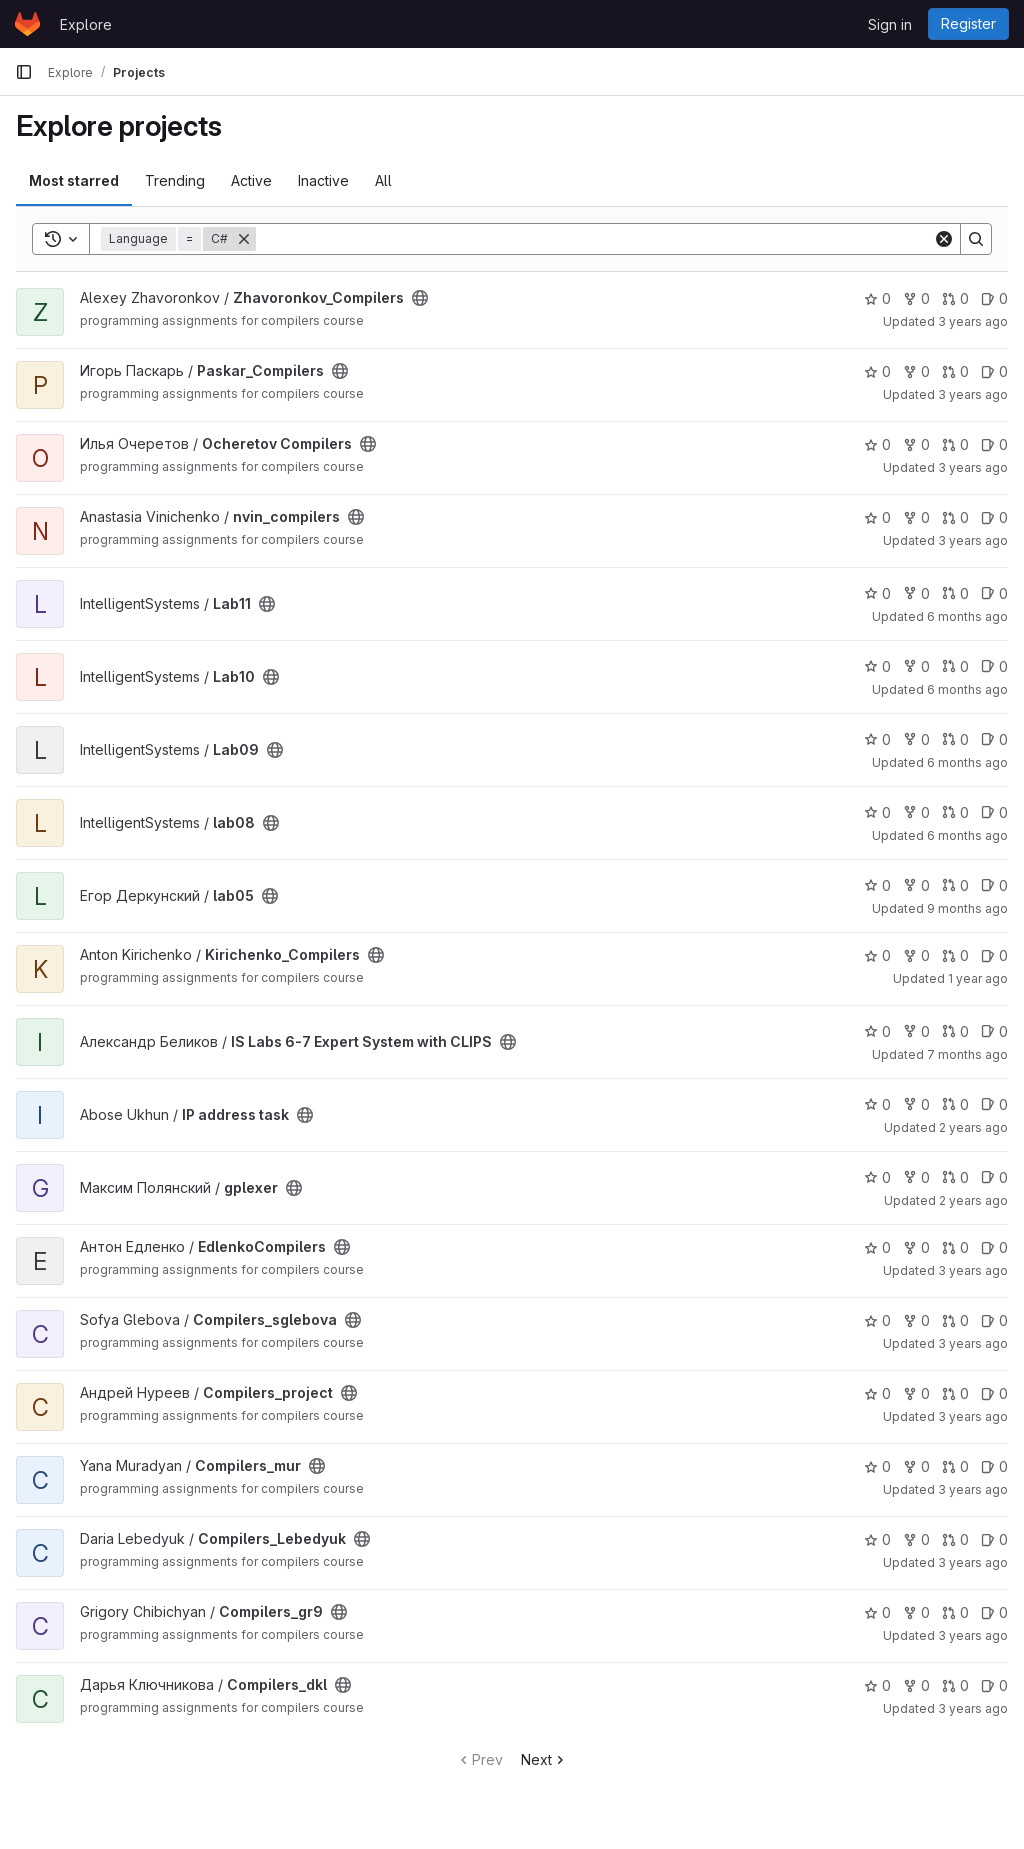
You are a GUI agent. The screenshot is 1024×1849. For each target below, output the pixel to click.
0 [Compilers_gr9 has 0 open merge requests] (955, 1612)
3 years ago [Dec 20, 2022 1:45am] (973, 1708)
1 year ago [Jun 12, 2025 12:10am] (978, 978)
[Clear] (944, 239)
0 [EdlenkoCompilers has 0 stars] (877, 1247)
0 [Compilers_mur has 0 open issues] (994, 1466)
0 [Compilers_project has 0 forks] (916, 1393)
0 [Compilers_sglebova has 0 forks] (916, 1320)
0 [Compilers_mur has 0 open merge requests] (955, 1466)
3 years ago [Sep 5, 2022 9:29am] (973, 394)
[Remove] (244, 239)
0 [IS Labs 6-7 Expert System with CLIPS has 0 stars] (877, 1031)
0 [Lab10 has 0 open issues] (994, 666)
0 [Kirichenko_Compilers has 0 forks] (916, 955)
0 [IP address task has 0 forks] (916, 1104)
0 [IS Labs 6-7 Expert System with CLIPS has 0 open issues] (994, 1031)
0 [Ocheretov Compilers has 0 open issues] (994, 444)
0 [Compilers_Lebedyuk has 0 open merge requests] (955, 1539)
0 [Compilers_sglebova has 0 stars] (877, 1320)
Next (544, 1759)
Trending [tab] (175, 180)
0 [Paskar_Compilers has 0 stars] (877, 371)
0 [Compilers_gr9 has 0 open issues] (994, 1612)
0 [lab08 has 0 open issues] (994, 812)
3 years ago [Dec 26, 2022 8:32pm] (973, 1562)
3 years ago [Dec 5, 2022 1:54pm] (973, 467)
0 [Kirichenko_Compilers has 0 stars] (877, 955)
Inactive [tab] (323, 180)
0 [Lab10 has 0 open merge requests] (955, 666)
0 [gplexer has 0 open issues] (994, 1177)
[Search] (594, 239)
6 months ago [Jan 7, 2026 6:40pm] (967, 616)
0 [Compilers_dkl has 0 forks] (916, 1685)
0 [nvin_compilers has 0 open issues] (994, 517)
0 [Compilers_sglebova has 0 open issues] (994, 1320)
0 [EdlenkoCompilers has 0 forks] (916, 1247)
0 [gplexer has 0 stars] (877, 1177)
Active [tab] (251, 180)
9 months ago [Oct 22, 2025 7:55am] (967, 908)
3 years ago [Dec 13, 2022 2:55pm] (973, 1270)
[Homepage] (27, 24)
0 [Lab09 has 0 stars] (877, 739)
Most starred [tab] (74, 180)
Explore (86, 24)
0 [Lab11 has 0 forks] (916, 593)
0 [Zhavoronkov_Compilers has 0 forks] (916, 298)
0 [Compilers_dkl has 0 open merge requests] (955, 1685)
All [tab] (383, 180)
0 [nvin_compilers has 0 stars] (877, 517)
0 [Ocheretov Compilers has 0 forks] (916, 444)
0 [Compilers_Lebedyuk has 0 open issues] (994, 1539)
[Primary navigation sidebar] (24, 72)
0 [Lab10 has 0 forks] (916, 666)
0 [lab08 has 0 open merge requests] (955, 812)
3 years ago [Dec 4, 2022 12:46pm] (973, 321)
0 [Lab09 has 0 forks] (916, 739)
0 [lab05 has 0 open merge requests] (955, 885)
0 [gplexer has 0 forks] (916, 1177)
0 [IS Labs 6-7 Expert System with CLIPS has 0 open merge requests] (955, 1031)
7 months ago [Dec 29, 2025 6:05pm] (967, 1054)
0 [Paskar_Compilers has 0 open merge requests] (955, 371)
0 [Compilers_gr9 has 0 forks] (916, 1612)
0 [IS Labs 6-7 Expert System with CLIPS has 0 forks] (916, 1031)
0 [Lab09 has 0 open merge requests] (955, 739)
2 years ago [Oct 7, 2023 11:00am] (973, 1200)
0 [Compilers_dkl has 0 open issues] (994, 1685)
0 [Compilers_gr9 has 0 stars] (877, 1612)
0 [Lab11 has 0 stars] (877, 593)
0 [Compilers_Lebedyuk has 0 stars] (877, 1539)
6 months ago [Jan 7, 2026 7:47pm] (967, 835)
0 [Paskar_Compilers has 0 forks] (916, 371)
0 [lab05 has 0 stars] (877, 885)
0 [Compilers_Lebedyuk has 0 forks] (916, 1539)
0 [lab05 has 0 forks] (916, 885)
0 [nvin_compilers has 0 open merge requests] (955, 517)
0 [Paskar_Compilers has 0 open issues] (994, 371)
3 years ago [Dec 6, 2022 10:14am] (973, 540)
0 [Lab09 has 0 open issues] (994, 739)
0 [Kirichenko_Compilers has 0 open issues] (994, 955)
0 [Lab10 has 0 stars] (877, 666)
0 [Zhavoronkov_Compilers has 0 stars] (877, 298)
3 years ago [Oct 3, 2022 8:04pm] (973, 1343)
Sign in (890, 24)
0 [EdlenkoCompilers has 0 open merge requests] (955, 1247)
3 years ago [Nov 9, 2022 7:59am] (973, 1416)
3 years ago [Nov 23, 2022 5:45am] (973, 1635)
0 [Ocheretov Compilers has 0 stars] (877, 444)
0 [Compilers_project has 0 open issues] (994, 1393)
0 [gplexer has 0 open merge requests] (955, 1177)
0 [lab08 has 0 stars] (877, 812)
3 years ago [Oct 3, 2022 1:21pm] (973, 1489)
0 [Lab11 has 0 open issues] (994, 593)
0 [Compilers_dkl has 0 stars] (877, 1685)
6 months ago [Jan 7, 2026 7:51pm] (967, 762)
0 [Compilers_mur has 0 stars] (877, 1466)
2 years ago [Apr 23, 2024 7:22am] (973, 1127)
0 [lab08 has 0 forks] (916, 812)
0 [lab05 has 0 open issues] (994, 885)
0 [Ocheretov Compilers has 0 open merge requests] (955, 444)
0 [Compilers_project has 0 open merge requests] (955, 1393)
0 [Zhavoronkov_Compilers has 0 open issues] (994, 298)
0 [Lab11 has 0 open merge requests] (955, 593)
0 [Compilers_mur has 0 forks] (916, 1466)
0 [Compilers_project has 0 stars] (877, 1393)
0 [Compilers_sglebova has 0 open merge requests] (955, 1320)
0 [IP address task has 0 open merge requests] (955, 1104)
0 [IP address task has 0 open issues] (994, 1104)
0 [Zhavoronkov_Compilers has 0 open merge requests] (955, 298)
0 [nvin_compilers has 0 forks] (916, 517)
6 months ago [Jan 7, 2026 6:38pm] (967, 689)
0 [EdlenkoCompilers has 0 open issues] (994, 1247)
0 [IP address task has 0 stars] (877, 1104)
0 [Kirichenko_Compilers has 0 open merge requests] (955, 955)
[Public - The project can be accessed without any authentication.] (420, 298)
